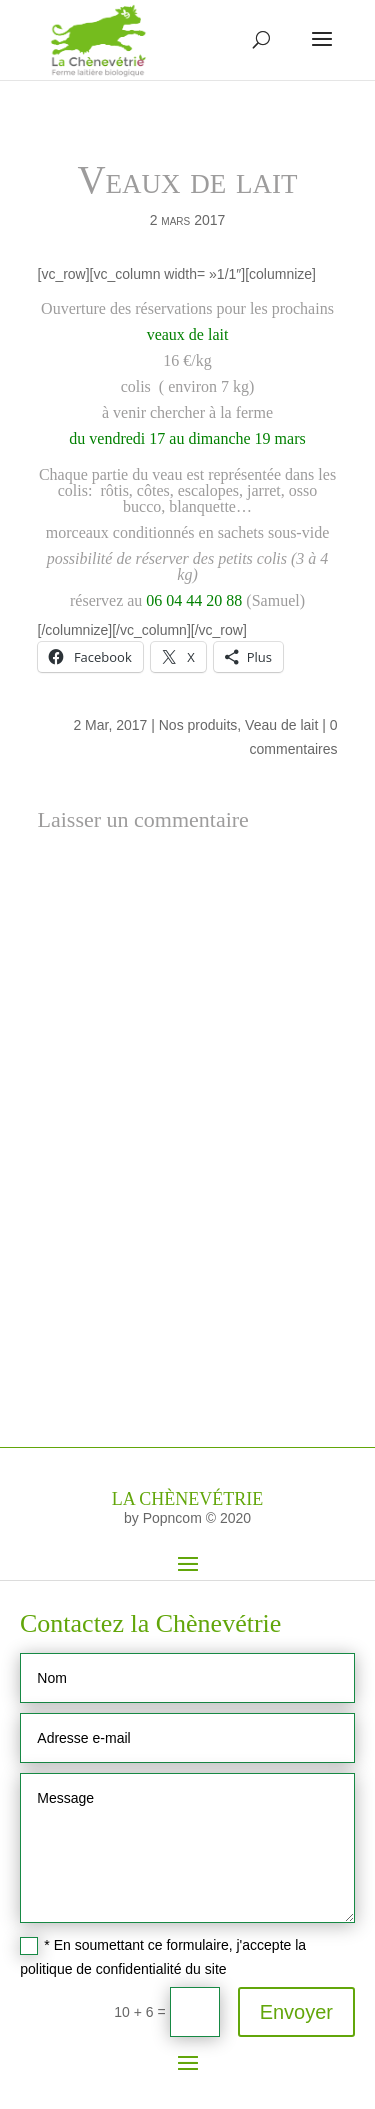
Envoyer (296, 2012)
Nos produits (198, 725)
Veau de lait (281, 725)
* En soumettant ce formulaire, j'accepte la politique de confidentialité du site (163, 1957)
